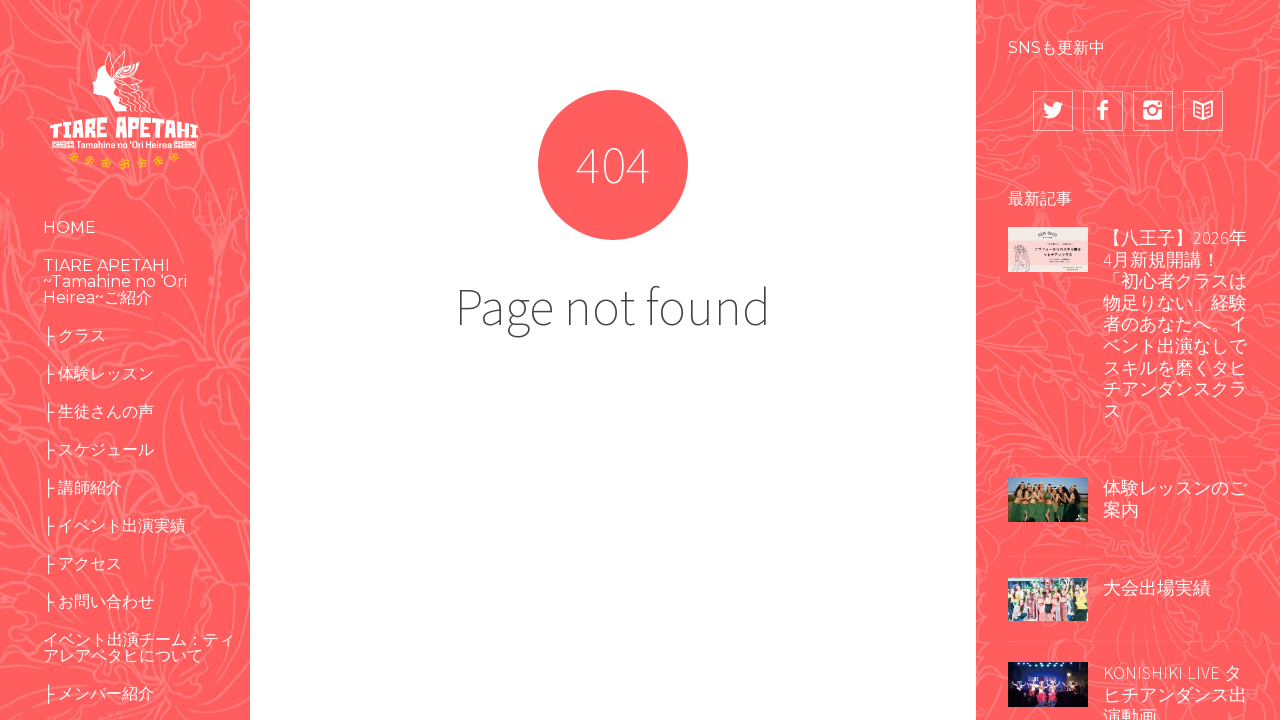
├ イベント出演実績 (114, 525)
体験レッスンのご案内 (1175, 498)
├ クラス (74, 335)
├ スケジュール (98, 449)
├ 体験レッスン (98, 373)
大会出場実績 (1157, 587)
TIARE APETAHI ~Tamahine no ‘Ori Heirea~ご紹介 (115, 281)
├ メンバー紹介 (98, 693)
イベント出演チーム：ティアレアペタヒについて (139, 647)
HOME (69, 227)
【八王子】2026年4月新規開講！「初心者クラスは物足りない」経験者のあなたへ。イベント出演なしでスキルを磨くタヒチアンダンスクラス (1175, 324)
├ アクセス (82, 563)
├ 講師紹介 (82, 487)
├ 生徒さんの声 (98, 411)
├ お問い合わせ (98, 601)
